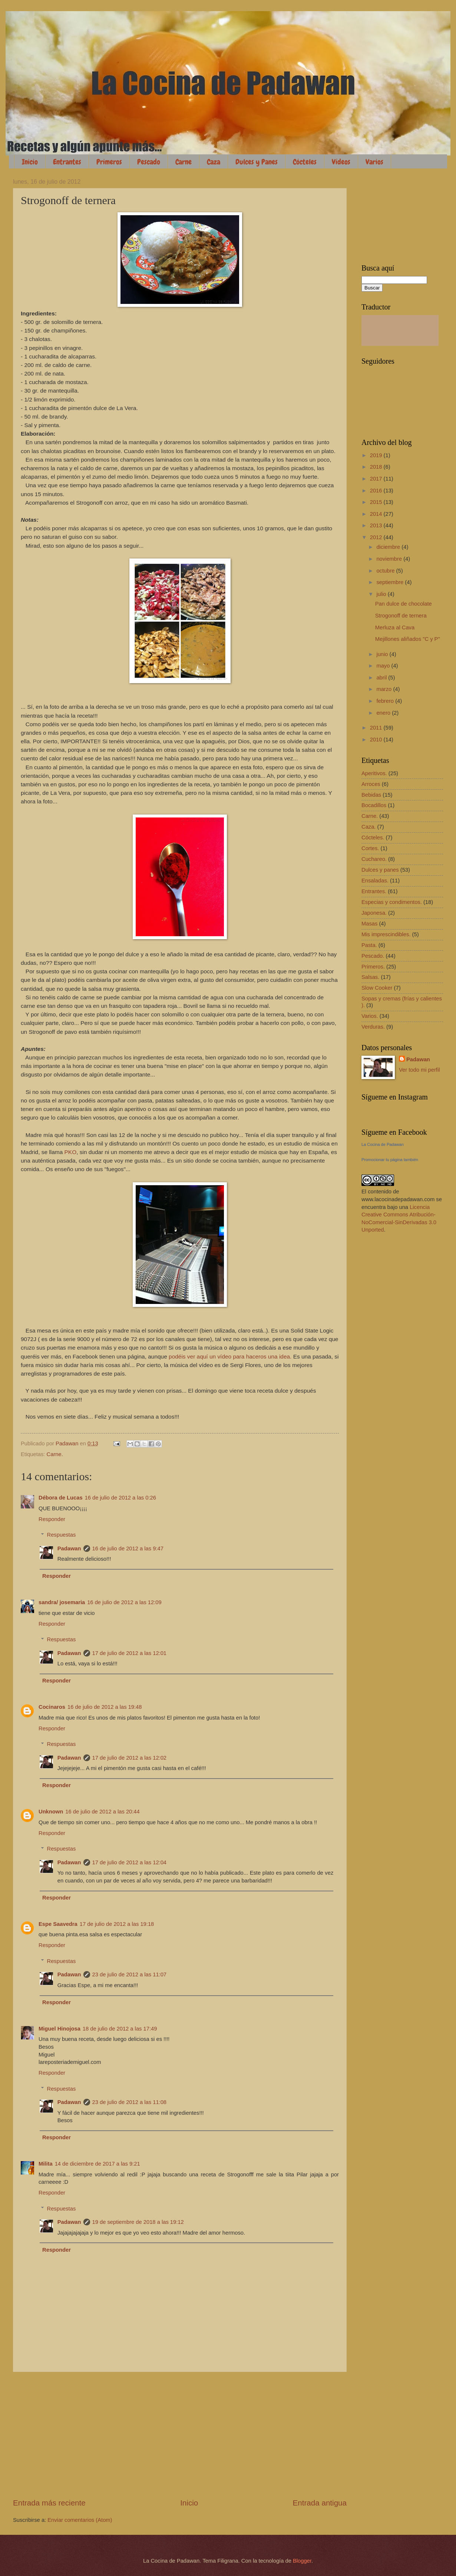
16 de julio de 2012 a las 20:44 (102, 1812)
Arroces (370, 784)
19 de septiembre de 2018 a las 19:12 (138, 2222)
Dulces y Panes (256, 162)
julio (381, 594)
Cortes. (370, 848)
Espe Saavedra (58, 1924)
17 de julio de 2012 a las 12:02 (129, 1758)
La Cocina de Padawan (382, 1144)
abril (382, 678)
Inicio (30, 162)
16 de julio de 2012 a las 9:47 (127, 1548)
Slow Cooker (376, 988)
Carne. (55, 1454)
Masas (369, 924)
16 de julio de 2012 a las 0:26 (120, 1498)
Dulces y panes (380, 870)
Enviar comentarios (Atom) (79, 2520)
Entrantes (67, 162)
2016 (377, 491)
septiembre (390, 582)
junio (382, 654)
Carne (183, 162)
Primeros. (373, 967)
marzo (384, 689)
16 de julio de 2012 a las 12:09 (124, 1602)
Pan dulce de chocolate (403, 604)
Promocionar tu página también (389, 1159)
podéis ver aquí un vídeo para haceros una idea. (230, 1356)
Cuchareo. (374, 859)
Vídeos (341, 162)
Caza (213, 162)
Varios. (369, 1016)
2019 (377, 455)
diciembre (389, 547)
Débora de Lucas (61, 1498)
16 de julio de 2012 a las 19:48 (104, 1707)
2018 (377, 467)
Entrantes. (373, 891)
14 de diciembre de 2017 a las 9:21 (97, 2164)
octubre (386, 571)
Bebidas (371, 795)
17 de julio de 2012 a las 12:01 (129, 1653)
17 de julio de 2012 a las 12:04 (129, 1862)
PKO (71, 1152)
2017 (377, 479)
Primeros (109, 162)
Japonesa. (374, 913)
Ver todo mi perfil (419, 1070)
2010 (377, 740)
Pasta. (369, 945)
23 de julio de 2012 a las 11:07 (129, 1974)
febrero (385, 701)
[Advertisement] (180, 2435)
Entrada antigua (320, 2502)
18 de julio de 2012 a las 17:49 (120, 2029)
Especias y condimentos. (391, 902)
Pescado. (372, 956)
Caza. (368, 827)
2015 (377, 502)
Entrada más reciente (49, 2502)
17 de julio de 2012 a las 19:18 (117, 1924)
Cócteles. (372, 837)
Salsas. (370, 977)
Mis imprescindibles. (386, 934)
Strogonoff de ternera (401, 616)
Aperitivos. (374, 773)
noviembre (389, 559)
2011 (377, 728)
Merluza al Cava (394, 627)
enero (384, 713)
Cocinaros (52, 1707)
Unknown (51, 1812)
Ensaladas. (375, 881)
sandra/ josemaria (62, 1602)
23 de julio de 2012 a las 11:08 (129, 2102)
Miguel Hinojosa (59, 2029)
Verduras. (373, 1027)
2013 (377, 525)
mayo (383, 666)
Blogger (302, 2561)
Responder (52, 1519)
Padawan (69, 1548)
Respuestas (61, 1535)
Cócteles (305, 162)
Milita (46, 2164)
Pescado (148, 162)
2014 (377, 514)
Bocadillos (373, 805)
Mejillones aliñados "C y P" (407, 639)
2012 (377, 537)
